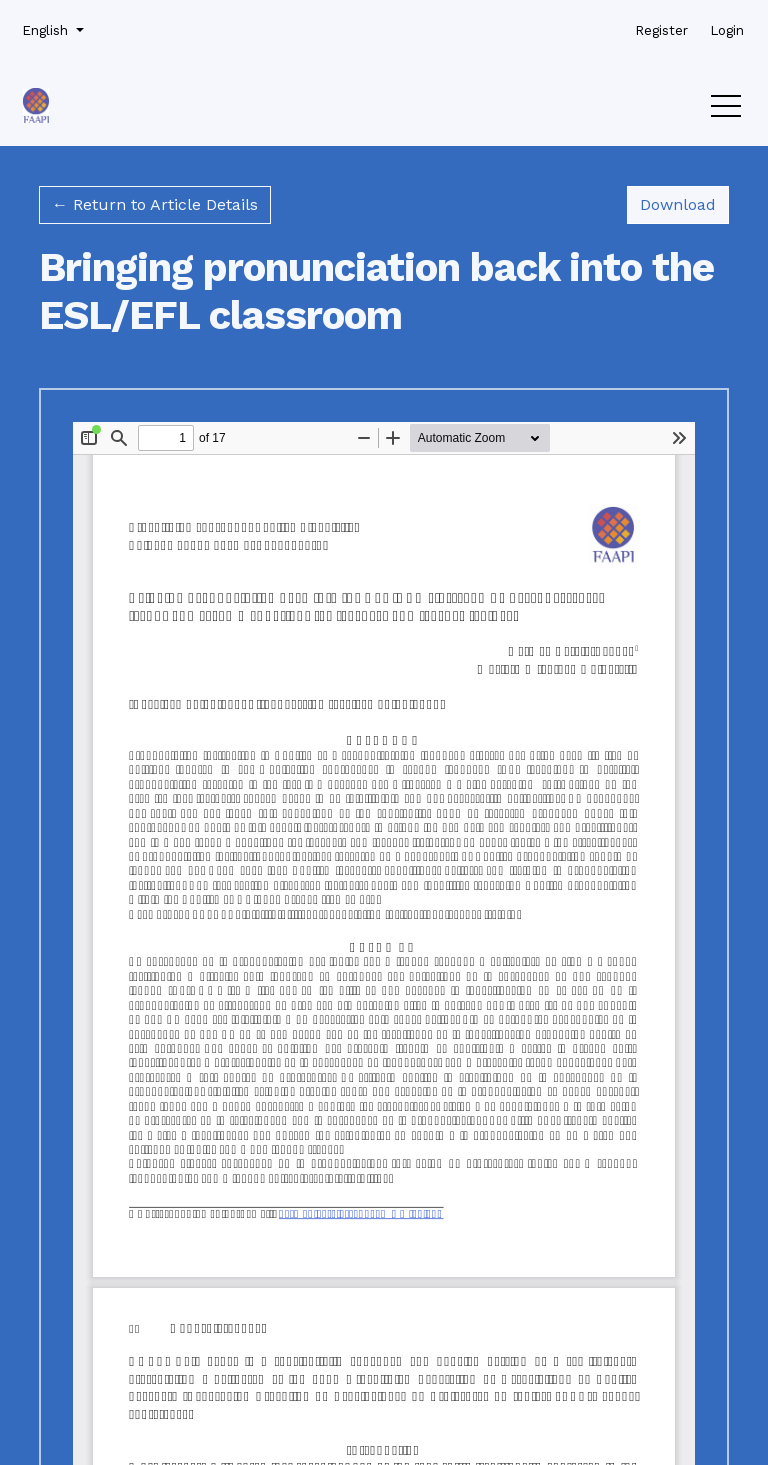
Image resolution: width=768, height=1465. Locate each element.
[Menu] (726, 111)
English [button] (51, 29)
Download (684, 203)
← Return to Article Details (155, 204)
